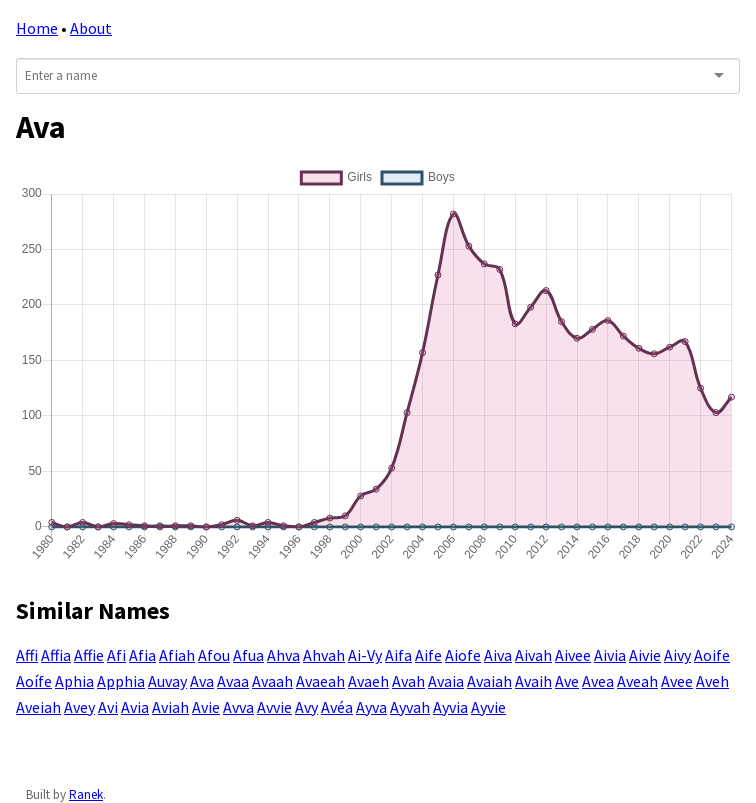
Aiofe (463, 655)
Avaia (446, 681)
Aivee (573, 655)
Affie (89, 655)
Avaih (533, 681)
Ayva (371, 707)
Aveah (637, 681)
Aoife (712, 655)
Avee (677, 681)
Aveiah (38, 707)
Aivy (677, 655)
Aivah (533, 655)
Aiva (498, 655)
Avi (108, 707)
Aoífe (34, 681)
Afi (116, 655)
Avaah (272, 681)
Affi (27, 655)
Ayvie (488, 707)
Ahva (283, 655)
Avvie (274, 707)
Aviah (170, 707)
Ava (202, 681)
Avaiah (489, 681)
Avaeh (368, 681)
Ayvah (410, 707)
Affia (56, 655)
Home (37, 28)
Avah (408, 681)
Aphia (74, 681)
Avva (238, 707)
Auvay (167, 681)
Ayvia (450, 707)
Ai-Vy (365, 655)
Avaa (233, 681)
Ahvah (324, 655)
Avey (79, 707)
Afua (248, 655)
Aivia (610, 655)
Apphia (121, 681)
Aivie (645, 655)
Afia (142, 655)
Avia (135, 707)
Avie (206, 707)
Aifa (398, 655)
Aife (428, 655)
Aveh (712, 681)
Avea (598, 681)
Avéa (337, 707)
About (91, 28)
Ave (567, 681)
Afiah (177, 655)
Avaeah (320, 681)
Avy (306, 707)
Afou (214, 655)
